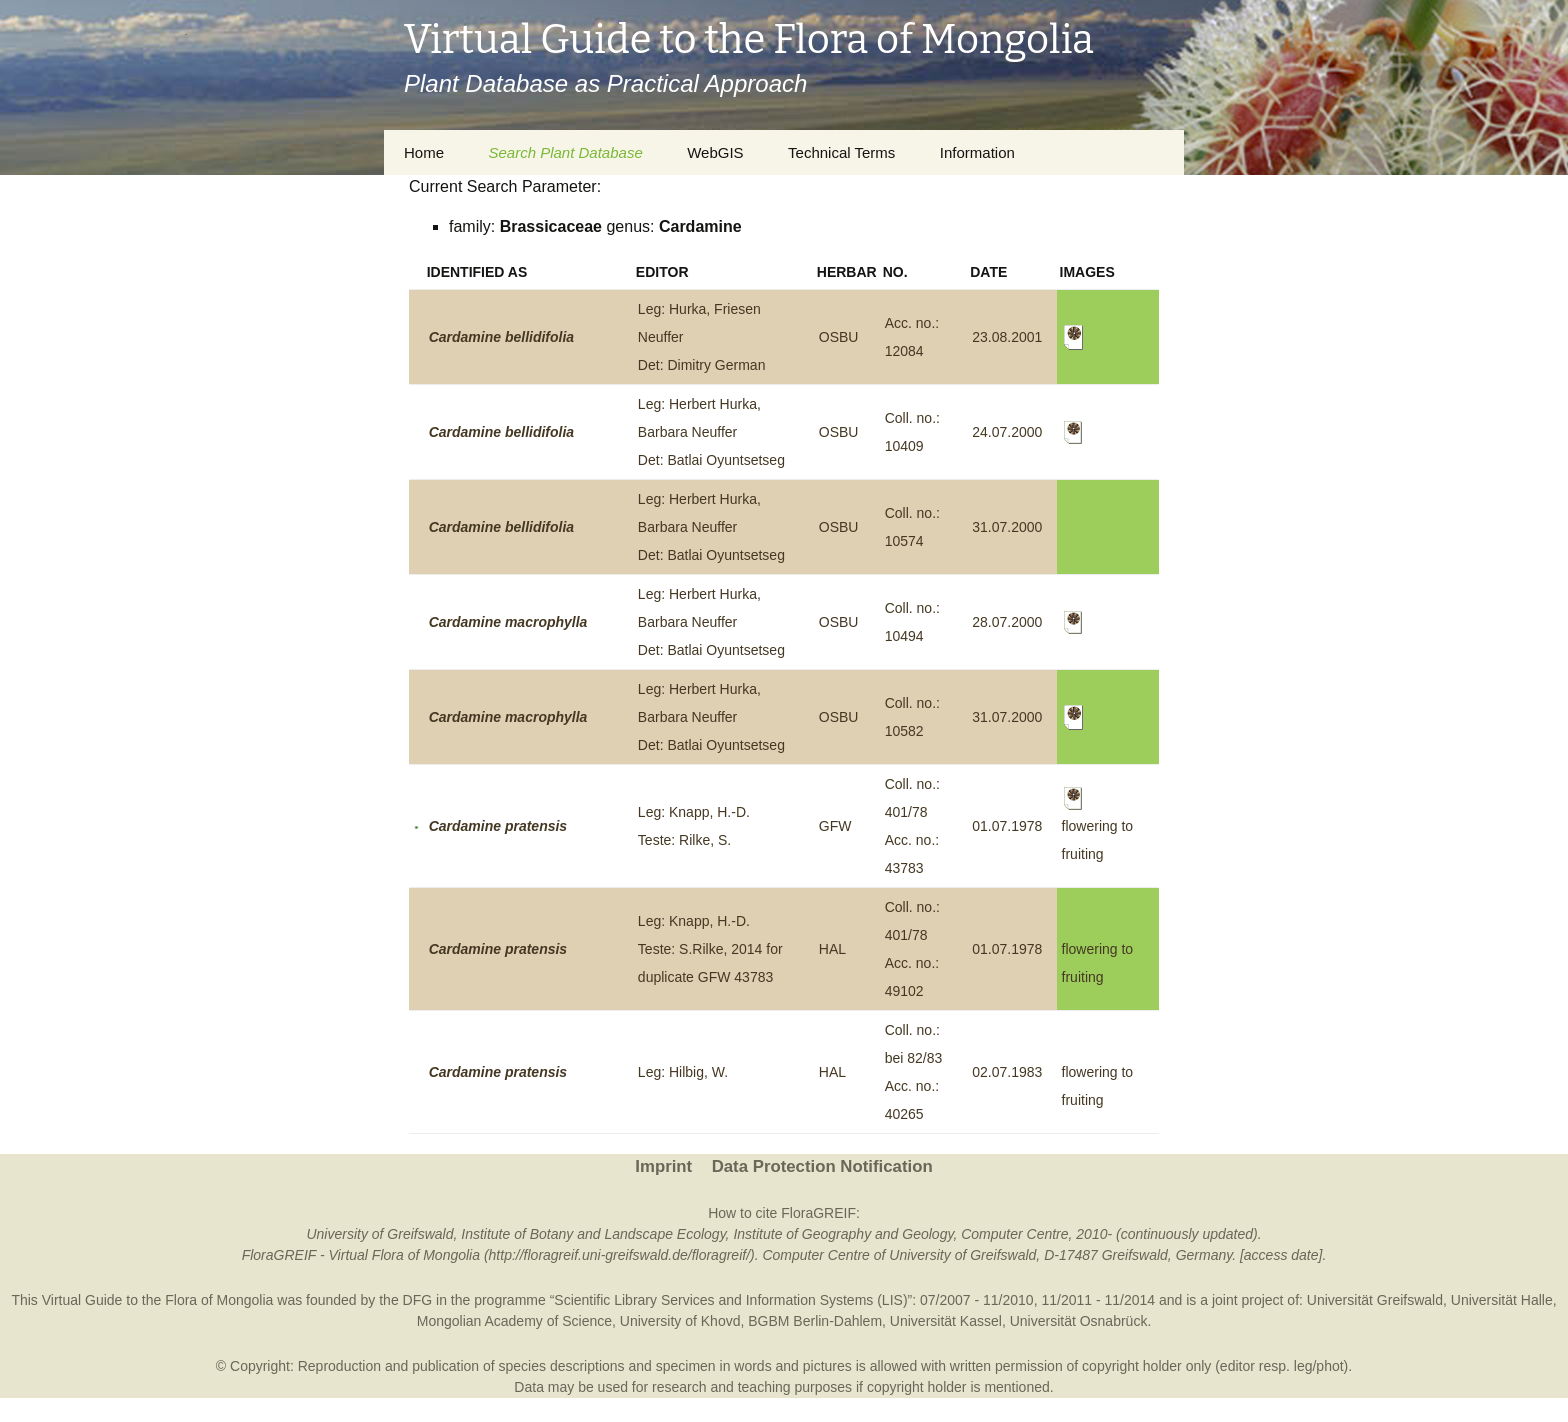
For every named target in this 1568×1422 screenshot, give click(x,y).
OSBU (839, 337)
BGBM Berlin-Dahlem (815, 1321)
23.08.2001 (1007, 337)
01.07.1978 (1007, 826)
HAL (832, 949)
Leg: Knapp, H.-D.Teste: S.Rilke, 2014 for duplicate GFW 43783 (710, 949)
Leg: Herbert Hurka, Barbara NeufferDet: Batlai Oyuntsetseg (711, 432)
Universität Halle (1502, 1300)
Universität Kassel (946, 1321)
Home (424, 152)
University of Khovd (680, 1321)
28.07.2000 (1007, 622)
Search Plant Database (565, 152)
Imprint (663, 1166)
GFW (835, 826)
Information (977, 152)
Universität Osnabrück (1079, 1321)
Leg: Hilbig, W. (683, 1072)
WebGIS (715, 152)
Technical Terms (841, 152)
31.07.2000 (1007, 527)
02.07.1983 (1007, 1072)
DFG (418, 1300)
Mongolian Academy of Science (514, 1321)
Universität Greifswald (1375, 1300)
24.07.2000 (1007, 432)
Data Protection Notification (822, 1166)
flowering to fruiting (1098, 826)
